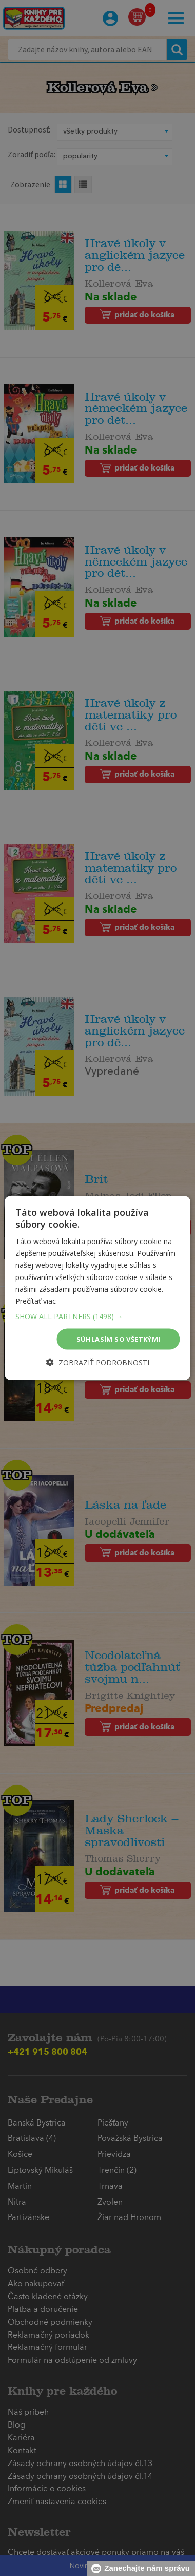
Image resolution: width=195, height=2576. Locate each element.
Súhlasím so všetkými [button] (118, 1338)
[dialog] (97, 1288)
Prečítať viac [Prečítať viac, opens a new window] (35, 1300)
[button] (97, 1316)
